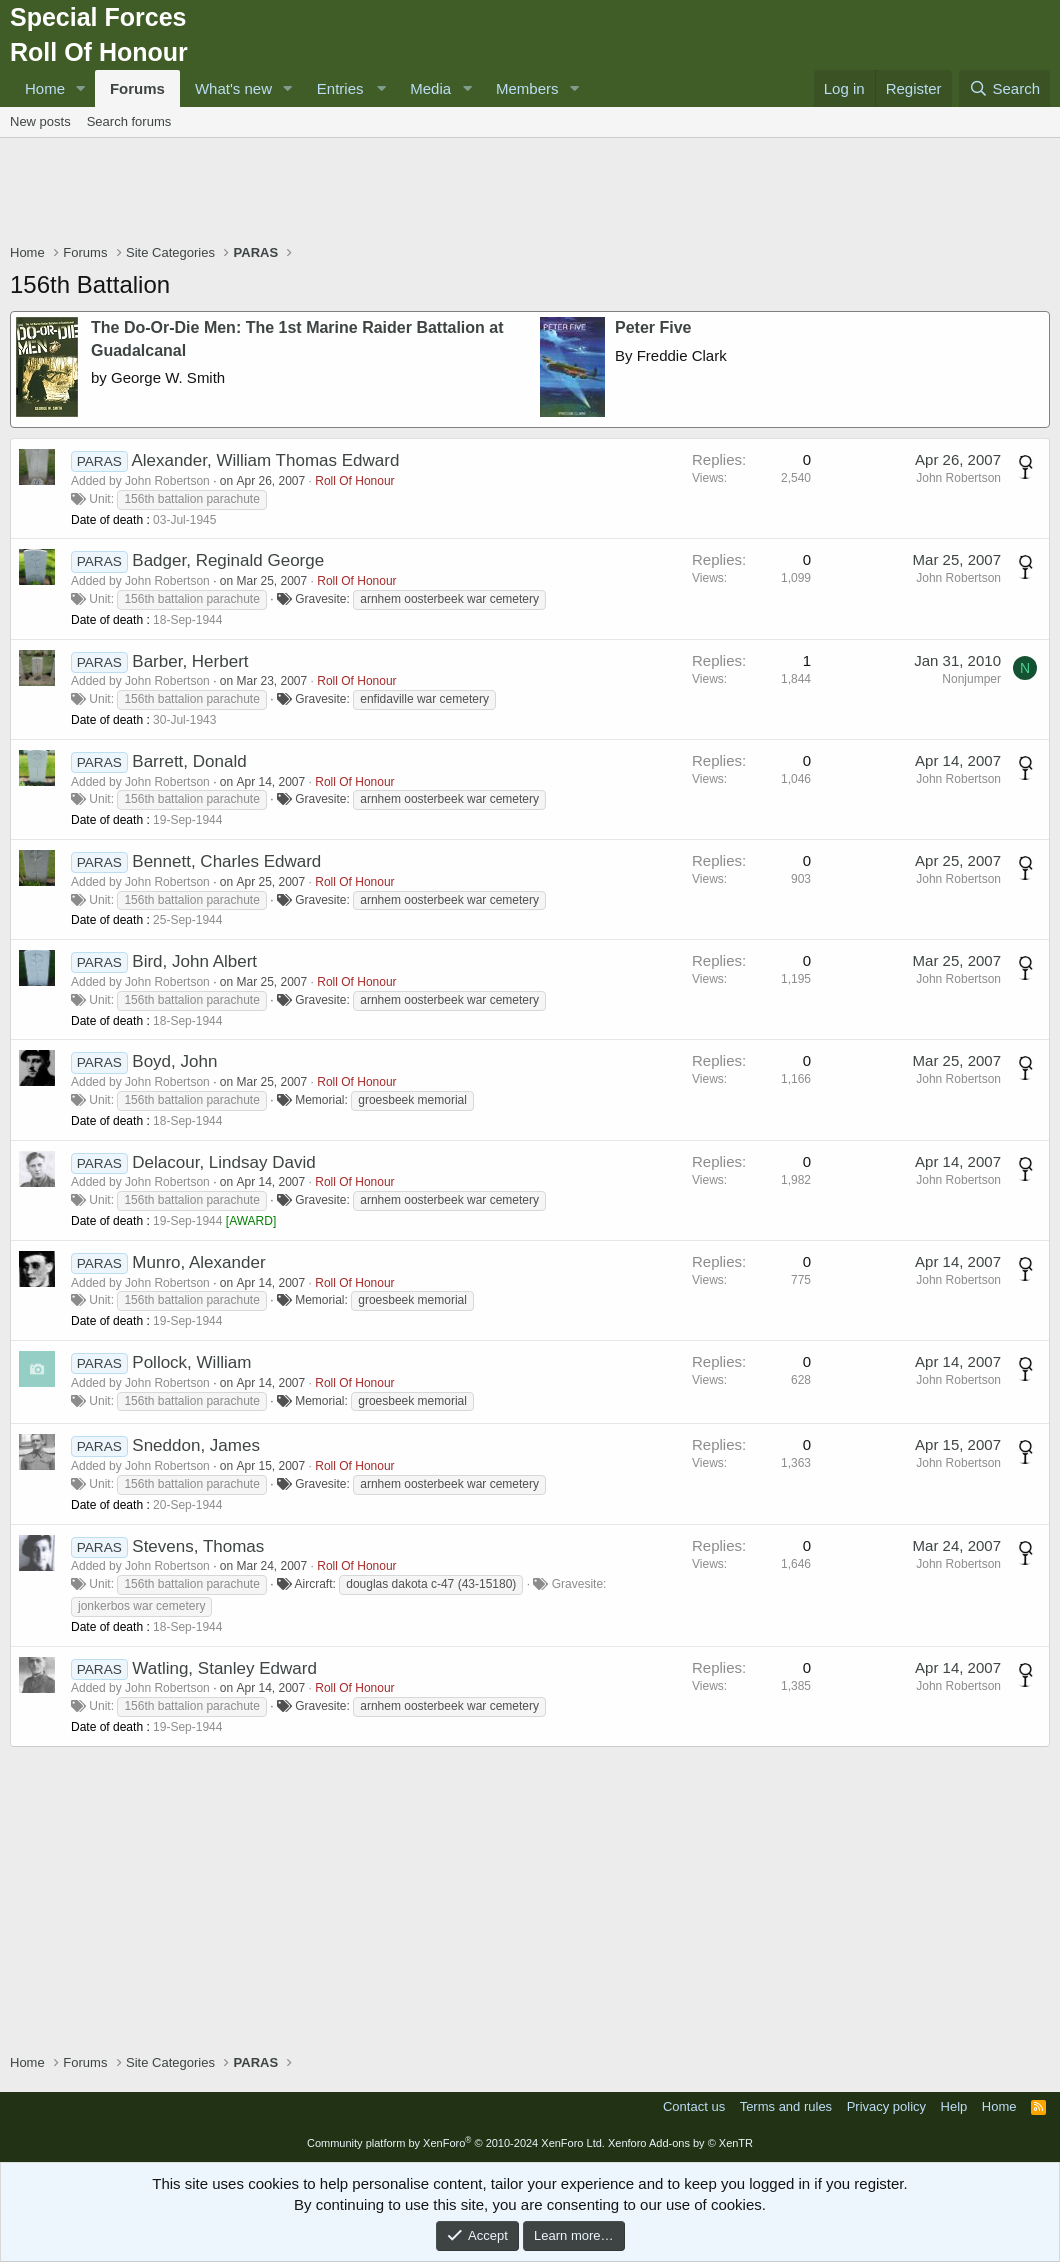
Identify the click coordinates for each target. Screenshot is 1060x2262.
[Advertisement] (530, 193)
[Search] (1004, 88)
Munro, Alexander (198, 1262)
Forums (137, 88)
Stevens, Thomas (198, 1546)
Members (527, 88)
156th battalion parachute (191, 499)
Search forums (129, 121)
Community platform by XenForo (456, 2143)
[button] (81, 88)
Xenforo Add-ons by (680, 2143)
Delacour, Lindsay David (223, 1162)
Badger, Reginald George (228, 560)
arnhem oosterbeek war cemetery (449, 599)
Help (954, 2106)
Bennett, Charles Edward (226, 861)
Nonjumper (971, 679)
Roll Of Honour (354, 481)
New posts (40, 121)
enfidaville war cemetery (424, 699)
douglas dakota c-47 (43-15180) (431, 1584)
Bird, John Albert (194, 961)
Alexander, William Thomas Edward (265, 460)
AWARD (251, 1221)
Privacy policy (886, 2106)
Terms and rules (786, 2106)
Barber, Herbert (190, 661)
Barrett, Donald (189, 761)
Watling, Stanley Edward (224, 1668)
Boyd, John (174, 1061)
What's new (233, 88)
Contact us (694, 2106)
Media (430, 88)
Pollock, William (191, 1362)
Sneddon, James (196, 1445)
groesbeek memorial (412, 1100)
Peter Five (653, 327)
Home (45, 88)
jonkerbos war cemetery (141, 1606)
